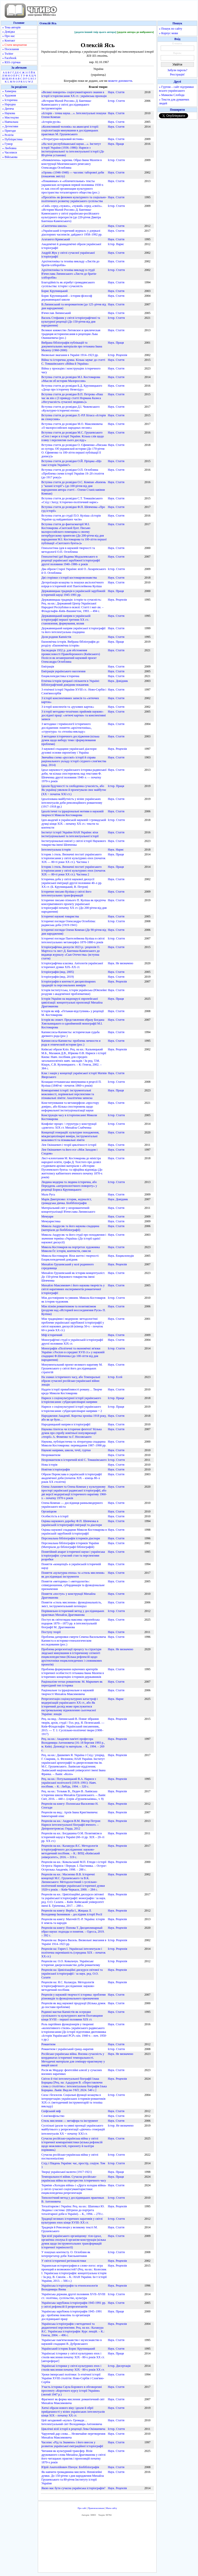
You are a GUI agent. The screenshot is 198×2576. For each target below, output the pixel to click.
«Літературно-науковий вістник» (62, 139)
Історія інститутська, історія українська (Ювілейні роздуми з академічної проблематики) (74, 992)
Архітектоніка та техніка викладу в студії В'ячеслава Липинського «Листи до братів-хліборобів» (69, 273)
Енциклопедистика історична (60, 676)
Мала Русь (48, 1194)
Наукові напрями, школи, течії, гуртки (66, 1450)
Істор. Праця (116, 786)
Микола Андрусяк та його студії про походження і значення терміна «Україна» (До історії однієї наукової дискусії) (73, 1238)
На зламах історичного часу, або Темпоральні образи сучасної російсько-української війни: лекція (70, 1380)
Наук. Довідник (118, 681)
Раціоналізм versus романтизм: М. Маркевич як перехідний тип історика (72, 1683)
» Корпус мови (168, 33)
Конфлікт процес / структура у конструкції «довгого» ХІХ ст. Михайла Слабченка (68, 1125)
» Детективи (10, 126)
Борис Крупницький (54, 291)
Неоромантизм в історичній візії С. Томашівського (74, 1460)
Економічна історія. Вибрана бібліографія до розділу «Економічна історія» (70, 643)
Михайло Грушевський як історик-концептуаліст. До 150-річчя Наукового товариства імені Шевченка (73, 1276)
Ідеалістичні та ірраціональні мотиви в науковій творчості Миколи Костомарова (72, 813)
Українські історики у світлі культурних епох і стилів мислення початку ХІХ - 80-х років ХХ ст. (73, 2367)
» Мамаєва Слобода (171, 95)
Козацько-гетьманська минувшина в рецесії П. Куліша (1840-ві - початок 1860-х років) (71, 1083)
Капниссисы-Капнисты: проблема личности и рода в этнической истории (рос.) (71, 1042)
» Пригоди (9, 130)
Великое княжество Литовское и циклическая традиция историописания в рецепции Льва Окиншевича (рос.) (70, 334)
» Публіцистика (12, 139)
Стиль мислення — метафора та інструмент (69, 2120)
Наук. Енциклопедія (121, 1255)
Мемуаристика (50, 1221)
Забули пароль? (177, 70)
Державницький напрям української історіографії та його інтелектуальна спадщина (73, 630)
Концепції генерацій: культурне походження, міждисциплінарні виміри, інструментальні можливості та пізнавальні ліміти (70, 1136)
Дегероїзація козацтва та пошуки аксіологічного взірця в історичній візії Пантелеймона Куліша (72, 584)
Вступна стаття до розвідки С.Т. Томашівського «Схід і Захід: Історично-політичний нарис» (72, 500)
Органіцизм (49, 1511)
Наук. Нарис (116, 849)
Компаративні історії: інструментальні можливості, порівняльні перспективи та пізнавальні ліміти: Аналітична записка (67, 1094)
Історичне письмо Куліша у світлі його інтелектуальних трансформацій (66, 893)
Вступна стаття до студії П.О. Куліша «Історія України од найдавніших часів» (71, 517)
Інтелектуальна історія (56, 849)
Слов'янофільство (52, 2116)
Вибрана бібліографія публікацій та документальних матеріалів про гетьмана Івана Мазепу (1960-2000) (71, 346)
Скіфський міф (51, 2111)
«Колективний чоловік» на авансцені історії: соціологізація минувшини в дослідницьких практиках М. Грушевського (70, 130)
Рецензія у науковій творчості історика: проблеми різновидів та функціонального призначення (73, 1996)
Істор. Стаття (116, 101)
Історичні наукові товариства (60, 916)
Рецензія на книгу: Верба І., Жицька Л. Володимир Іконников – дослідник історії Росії (71, 1912)
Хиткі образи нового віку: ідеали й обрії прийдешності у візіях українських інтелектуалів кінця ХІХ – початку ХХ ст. (73, 2411)
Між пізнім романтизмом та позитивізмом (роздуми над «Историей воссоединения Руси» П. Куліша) (73, 1310)
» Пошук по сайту (170, 28)
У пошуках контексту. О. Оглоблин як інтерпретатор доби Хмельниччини (65, 2254)
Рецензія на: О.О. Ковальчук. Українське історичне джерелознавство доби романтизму (70, 1963)
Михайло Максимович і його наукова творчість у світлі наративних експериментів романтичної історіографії (73, 1289)
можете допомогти (120, 81)
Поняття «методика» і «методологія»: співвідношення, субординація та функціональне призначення (73, 1585)
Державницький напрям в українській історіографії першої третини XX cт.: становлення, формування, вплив (65, 619)
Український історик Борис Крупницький (68, 2348)
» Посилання (10, 49)
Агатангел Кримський (55, 239)
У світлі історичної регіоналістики (63, 2261)
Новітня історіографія (55, 1469)
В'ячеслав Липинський (56, 313)
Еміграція (47, 666)
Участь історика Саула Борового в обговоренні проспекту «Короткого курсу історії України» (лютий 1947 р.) (71, 2390)
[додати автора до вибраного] (135, 31)
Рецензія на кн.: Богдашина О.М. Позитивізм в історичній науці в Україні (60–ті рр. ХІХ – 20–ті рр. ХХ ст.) (72, 1837)
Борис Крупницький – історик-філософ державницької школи (66, 297)
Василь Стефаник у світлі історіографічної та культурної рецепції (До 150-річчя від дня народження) (70, 321)
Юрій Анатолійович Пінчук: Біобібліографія (70, 2467)
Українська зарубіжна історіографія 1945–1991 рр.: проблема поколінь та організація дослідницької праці (71, 2315)
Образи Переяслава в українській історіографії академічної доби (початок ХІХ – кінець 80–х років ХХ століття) (71, 1478)
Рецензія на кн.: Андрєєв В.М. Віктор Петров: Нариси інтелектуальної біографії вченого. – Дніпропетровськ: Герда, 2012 (71, 1824)
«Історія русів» (51, 122)
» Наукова (8, 113)
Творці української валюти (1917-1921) (66, 2172)
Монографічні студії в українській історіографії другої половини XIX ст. (72, 1341)
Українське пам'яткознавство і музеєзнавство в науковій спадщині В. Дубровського (71, 2342)
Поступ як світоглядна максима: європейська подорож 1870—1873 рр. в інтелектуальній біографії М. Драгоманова (70, 1623)
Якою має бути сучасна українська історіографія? (73, 2488)
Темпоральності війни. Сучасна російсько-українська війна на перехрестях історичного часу (73, 2178)
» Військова (10, 157)
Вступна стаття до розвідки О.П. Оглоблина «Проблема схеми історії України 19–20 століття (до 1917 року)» (72, 473)
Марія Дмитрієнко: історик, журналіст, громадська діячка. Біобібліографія (66, 1201)
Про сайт (82, 2508)
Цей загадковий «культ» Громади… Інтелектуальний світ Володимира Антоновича (71, 2422)
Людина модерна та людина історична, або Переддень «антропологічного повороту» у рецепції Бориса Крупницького (69, 1185)
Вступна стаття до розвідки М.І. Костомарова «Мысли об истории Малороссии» (70, 379)
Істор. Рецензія (117, 355)
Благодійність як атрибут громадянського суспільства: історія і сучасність (68, 284)
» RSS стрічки (11, 62)
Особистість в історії (55, 1516)
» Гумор (7, 144)
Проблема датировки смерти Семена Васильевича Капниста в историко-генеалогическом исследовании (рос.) (73, 1640)
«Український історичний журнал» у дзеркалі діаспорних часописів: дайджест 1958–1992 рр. (71, 232)
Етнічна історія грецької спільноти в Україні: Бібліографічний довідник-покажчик (70, 682)
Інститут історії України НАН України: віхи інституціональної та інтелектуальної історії (70, 834)
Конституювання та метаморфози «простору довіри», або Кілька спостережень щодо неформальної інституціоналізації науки (70, 1106)
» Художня (9, 95)
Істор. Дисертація (119, 2366)
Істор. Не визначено (121, 2125)
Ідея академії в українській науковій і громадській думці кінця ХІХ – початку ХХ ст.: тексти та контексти (73, 823)
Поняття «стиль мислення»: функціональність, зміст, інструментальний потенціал (71, 1604)
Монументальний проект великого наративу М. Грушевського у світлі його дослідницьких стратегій (72, 1368)
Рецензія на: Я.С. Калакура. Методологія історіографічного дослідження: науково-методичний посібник (68, 1986)
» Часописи (9, 152)
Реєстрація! (177, 74)
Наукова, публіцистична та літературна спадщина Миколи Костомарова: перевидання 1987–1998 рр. (73, 1443)
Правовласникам (96, 2508)
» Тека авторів (11, 27)
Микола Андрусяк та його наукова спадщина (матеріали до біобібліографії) (70, 1228)
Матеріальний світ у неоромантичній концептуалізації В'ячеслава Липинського (68, 1209)
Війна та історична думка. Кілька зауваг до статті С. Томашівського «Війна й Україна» (73, 361)
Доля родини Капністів (56, 637)
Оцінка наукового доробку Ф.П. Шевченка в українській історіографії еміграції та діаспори (71, 1523)
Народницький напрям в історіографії (65, 1424)
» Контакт (8, 40)
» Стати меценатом (14, 45)
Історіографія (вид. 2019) (57, 976)
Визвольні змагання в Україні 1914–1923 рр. (69, 355)
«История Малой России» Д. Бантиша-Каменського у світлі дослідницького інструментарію (66, 104)
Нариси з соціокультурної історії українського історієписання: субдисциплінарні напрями (71, 1400)
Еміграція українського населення (63, 671)
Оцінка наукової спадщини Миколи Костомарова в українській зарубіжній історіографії (74, 1531)
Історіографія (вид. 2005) (57, 972)
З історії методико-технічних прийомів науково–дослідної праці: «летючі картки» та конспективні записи (73, 715)
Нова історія (49, 1464)
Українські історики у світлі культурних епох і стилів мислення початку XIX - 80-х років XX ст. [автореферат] (73, 2357)
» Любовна (9, 148)
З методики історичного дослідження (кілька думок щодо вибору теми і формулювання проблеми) (70, 740)
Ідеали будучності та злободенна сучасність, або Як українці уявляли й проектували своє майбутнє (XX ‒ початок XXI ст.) (73, 790)
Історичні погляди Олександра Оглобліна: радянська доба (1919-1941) (68, 923)
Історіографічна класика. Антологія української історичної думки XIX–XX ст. (72, 965)
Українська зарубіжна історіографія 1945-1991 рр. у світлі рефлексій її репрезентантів (73, 2304)
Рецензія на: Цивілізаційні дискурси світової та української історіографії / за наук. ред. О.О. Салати (72, 1973)
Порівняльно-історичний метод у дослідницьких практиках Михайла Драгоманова (72, 1613)
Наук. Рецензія (117, 599)
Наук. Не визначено (120, 963)
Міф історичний (51, 1335)
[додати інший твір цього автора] (95, 31)
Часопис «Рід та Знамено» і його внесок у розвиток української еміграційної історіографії (72, 2444)
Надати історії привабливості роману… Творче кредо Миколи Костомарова (71, 1391)
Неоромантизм (50, 1455)
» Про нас (8, 36)
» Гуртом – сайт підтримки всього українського (176, 88)
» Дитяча (8, 108)
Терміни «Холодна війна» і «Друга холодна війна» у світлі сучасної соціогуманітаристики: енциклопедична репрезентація (73, 2189)
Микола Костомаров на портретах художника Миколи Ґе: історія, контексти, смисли (70, 1249)
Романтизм (48, 2044)
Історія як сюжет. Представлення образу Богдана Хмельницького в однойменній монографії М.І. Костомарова (72, 1023)
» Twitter (7, 53)
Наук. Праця (116, 144)
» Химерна (9, 91)
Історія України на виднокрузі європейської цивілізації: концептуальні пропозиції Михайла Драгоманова (72, 1002)
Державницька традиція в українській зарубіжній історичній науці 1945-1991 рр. (73, 593)
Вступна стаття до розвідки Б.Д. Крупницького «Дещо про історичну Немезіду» (71, 387)
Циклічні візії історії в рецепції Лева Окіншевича (73, 2429)
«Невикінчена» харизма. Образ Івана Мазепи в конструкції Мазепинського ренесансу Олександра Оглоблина (71, 163)
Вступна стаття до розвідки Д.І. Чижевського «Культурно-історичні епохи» (70, 408)
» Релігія (7, 135)
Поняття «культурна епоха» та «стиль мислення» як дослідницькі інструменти (73, 1574)
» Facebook (9, 58)
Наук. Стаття (116, 92)
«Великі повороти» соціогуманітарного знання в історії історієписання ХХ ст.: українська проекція (74, 94)
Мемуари (47, 1216)
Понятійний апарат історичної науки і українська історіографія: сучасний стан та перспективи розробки (73, 1555)
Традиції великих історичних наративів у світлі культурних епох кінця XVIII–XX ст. (72, 2220)
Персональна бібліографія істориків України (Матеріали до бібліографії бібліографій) (70, 1545)
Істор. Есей (115, 1377)
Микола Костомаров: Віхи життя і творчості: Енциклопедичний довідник (70, 1257)
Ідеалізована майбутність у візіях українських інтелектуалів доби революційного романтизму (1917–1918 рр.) (71, 802)
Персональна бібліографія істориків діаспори (70, 1538)
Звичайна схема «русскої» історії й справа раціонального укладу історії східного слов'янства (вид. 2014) (73, 761)
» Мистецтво (10, 117)
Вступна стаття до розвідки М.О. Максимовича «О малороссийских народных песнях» (72, 425)
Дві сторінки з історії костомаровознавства (69, 577)
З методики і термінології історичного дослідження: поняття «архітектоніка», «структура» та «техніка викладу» (66, 727)
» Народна (9, 104)
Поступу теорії (51, 1632)
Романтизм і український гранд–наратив (67, 2049)
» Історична (10, 100)
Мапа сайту (111, 2508)
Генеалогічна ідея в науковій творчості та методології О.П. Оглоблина (68, 550)
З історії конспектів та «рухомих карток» (67, 707)
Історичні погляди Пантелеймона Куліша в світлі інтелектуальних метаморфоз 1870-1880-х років (73, 940)
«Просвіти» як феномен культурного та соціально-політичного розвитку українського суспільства (74, 199)
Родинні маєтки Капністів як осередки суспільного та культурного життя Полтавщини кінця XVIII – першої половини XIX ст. (72, 2015)
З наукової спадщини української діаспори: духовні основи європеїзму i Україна (69, 750)
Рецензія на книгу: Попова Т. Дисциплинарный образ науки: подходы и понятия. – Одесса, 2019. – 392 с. (73, 1931)
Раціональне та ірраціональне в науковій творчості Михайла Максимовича (67, 1692)
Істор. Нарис (116, 244)
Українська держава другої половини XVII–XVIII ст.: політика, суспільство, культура (73, 2296)
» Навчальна (10, 122)
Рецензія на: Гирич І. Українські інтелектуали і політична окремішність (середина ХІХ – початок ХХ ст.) (73, 1952)
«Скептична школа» (54, 226)
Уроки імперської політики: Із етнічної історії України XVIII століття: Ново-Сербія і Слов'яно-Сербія (72, 2378)
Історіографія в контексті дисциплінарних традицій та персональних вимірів (68, 983)
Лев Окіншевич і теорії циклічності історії (68, 1145)
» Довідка (8, 31)
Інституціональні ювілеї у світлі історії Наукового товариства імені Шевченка (73, 843)
